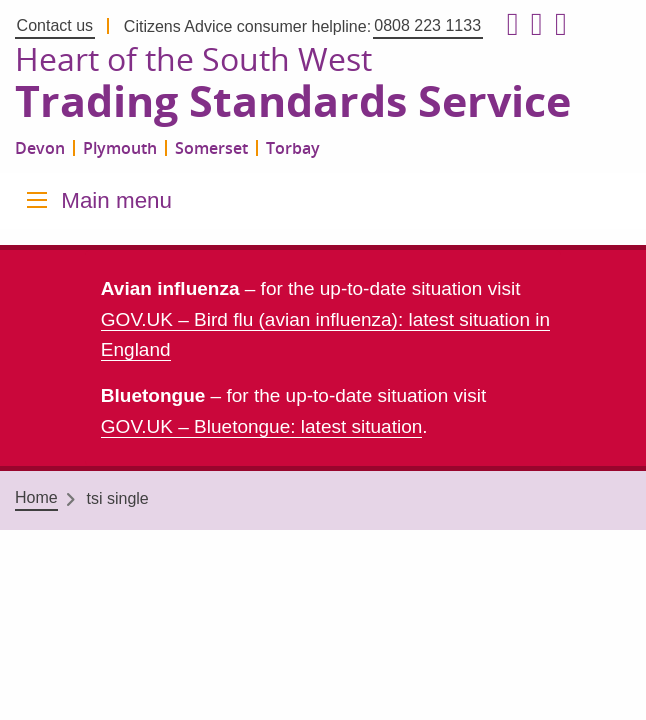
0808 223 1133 (427, 25)
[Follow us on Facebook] (509, 25)
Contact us (55, 25)
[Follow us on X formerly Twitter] (533, 25)
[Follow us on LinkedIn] (557, 25)
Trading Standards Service (293, 102)
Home (36, 497)
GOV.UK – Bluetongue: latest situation (261, 426)
